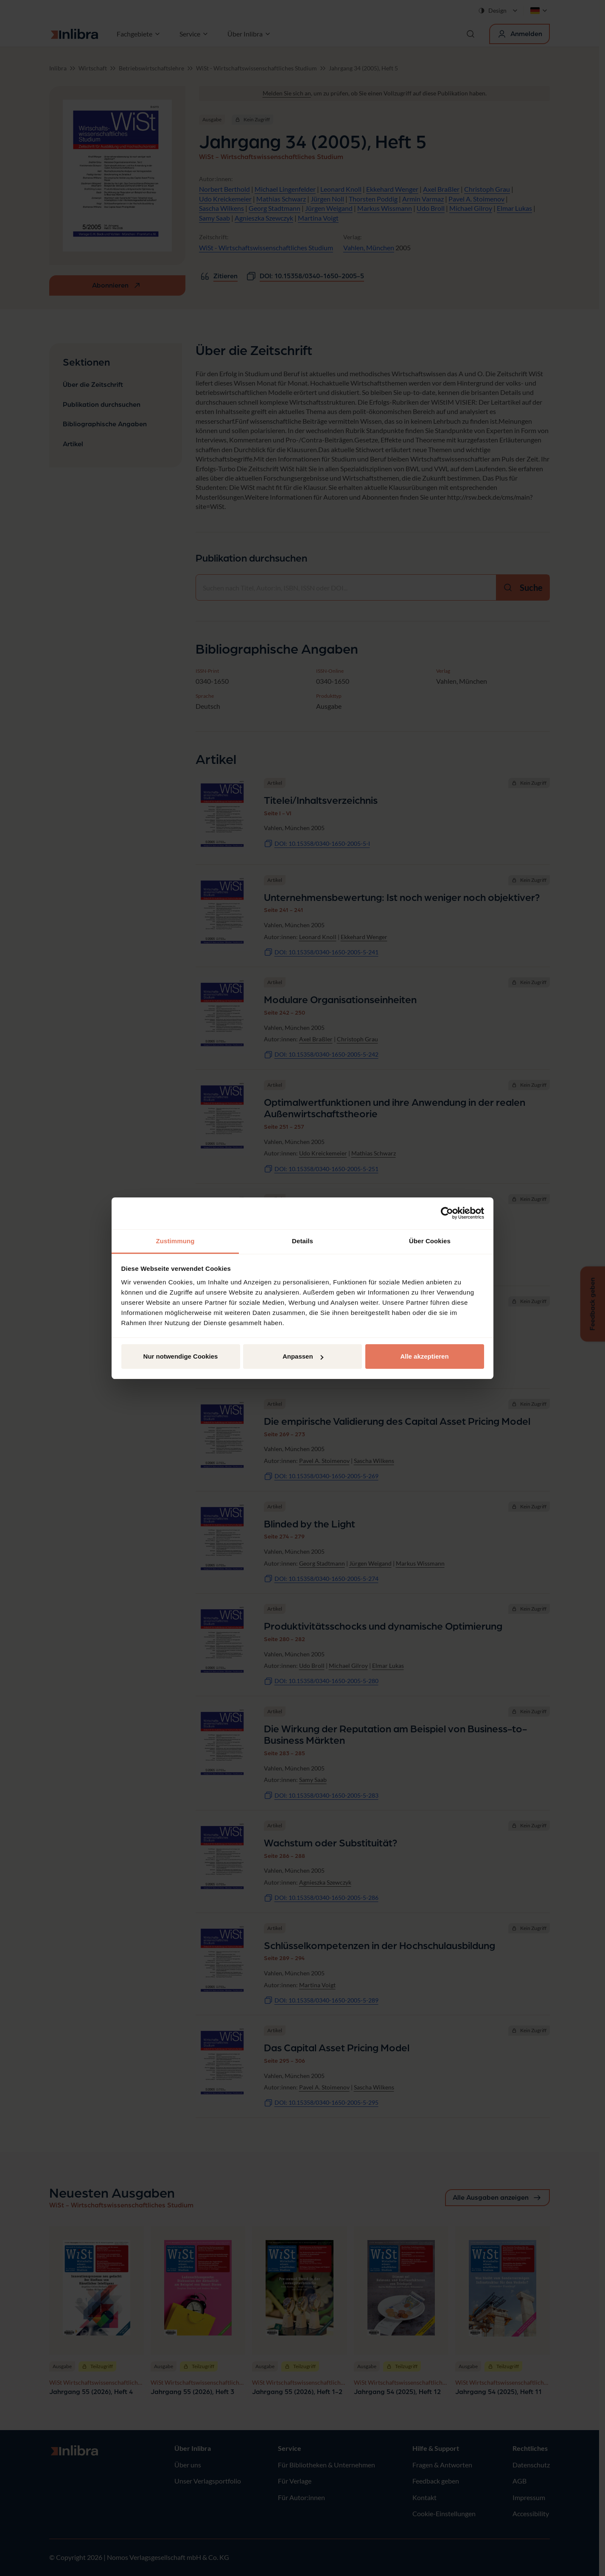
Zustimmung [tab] (175, 1241)
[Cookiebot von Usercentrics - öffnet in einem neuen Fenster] (447, 1213)
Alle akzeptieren (424, 1356)
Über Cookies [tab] (430, 1241)
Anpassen (303, 1356)
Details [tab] (302, 1241)
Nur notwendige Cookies (180, 1356)
